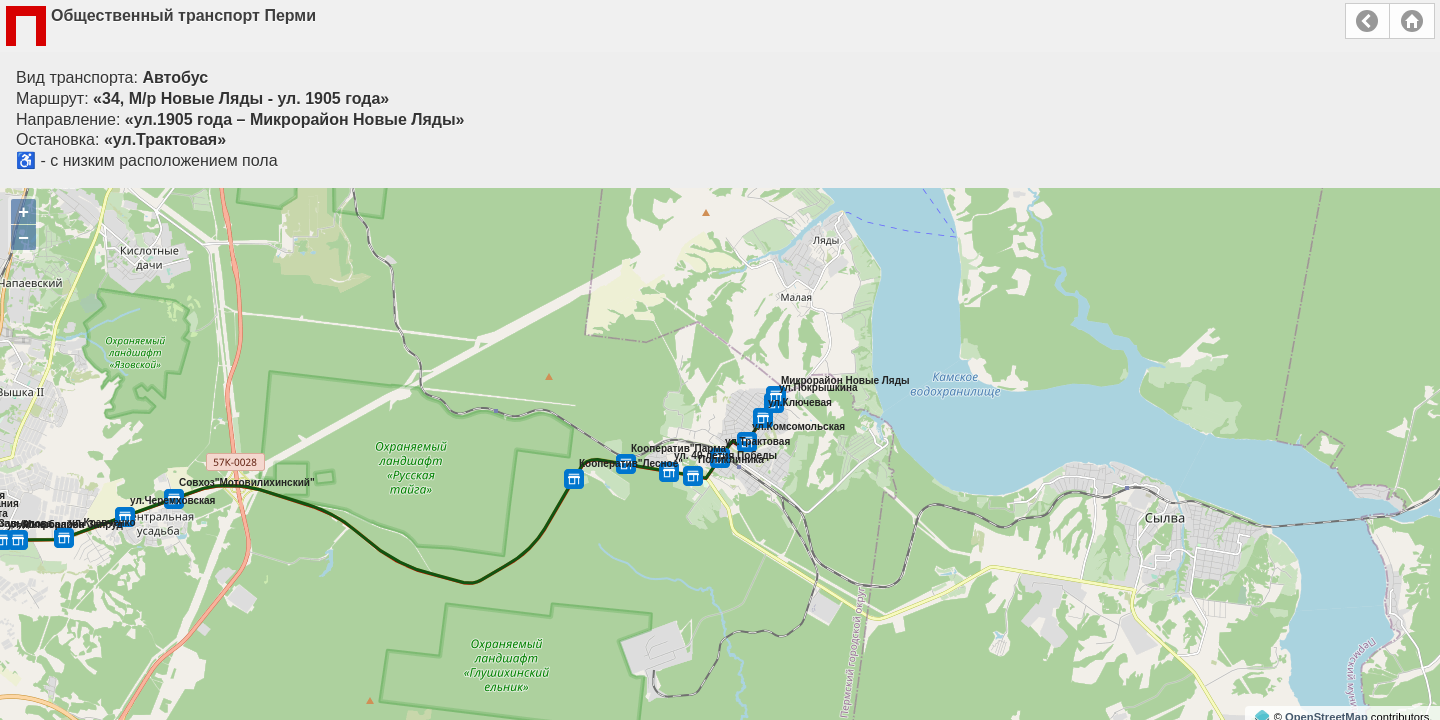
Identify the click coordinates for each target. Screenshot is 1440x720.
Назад (1367, 21)
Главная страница (1412, 21)
